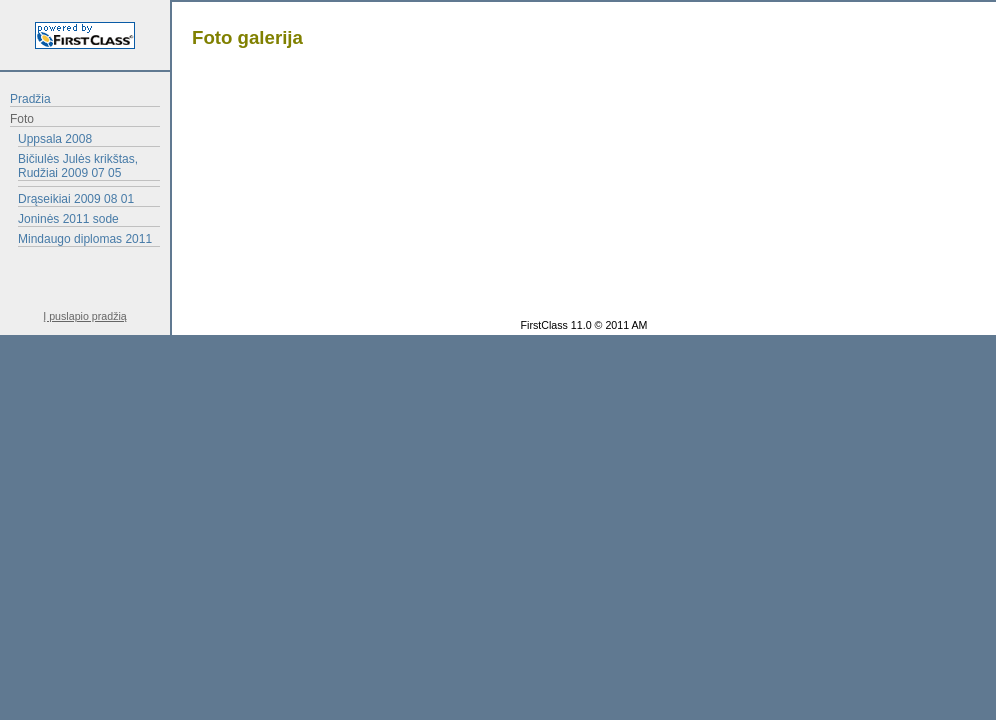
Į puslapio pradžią (85, 316)
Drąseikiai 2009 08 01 (76, 199)
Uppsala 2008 (55, 139)
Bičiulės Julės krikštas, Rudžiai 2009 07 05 (78, 166)
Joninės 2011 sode (68, 219)
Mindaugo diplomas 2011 (85, 239)
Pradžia (30, 99)
